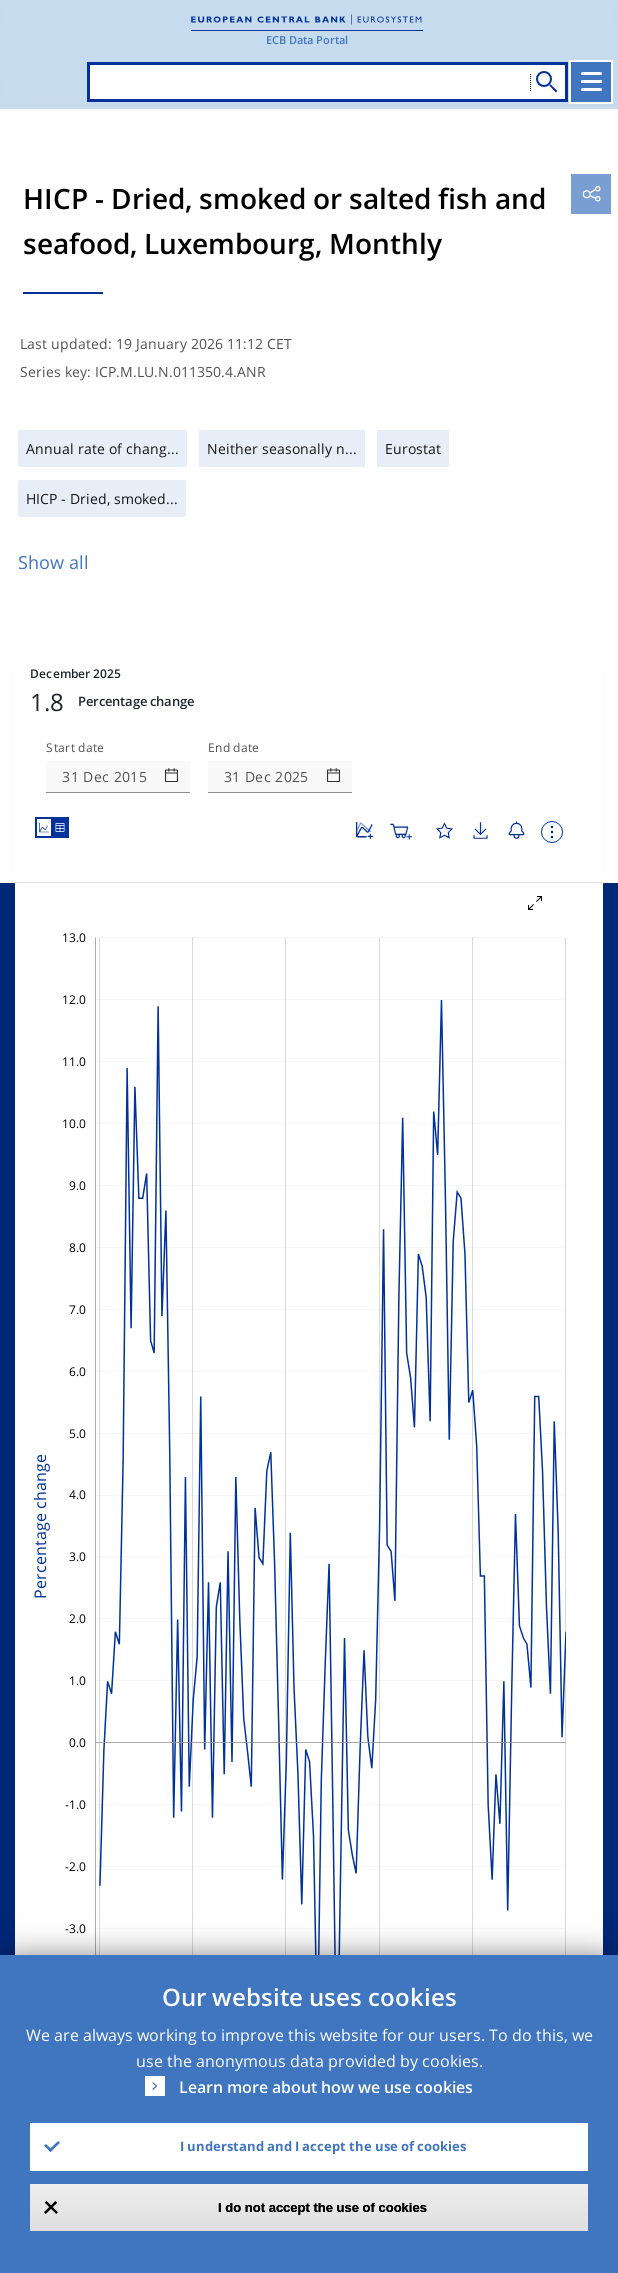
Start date (75, 748)
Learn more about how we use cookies (326, 2087)
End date (234, 748)
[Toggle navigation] (591, 82)
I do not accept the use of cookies (322, 2207)
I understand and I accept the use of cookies (323, 2146)
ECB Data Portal (307, 39)
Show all (53, 562)
